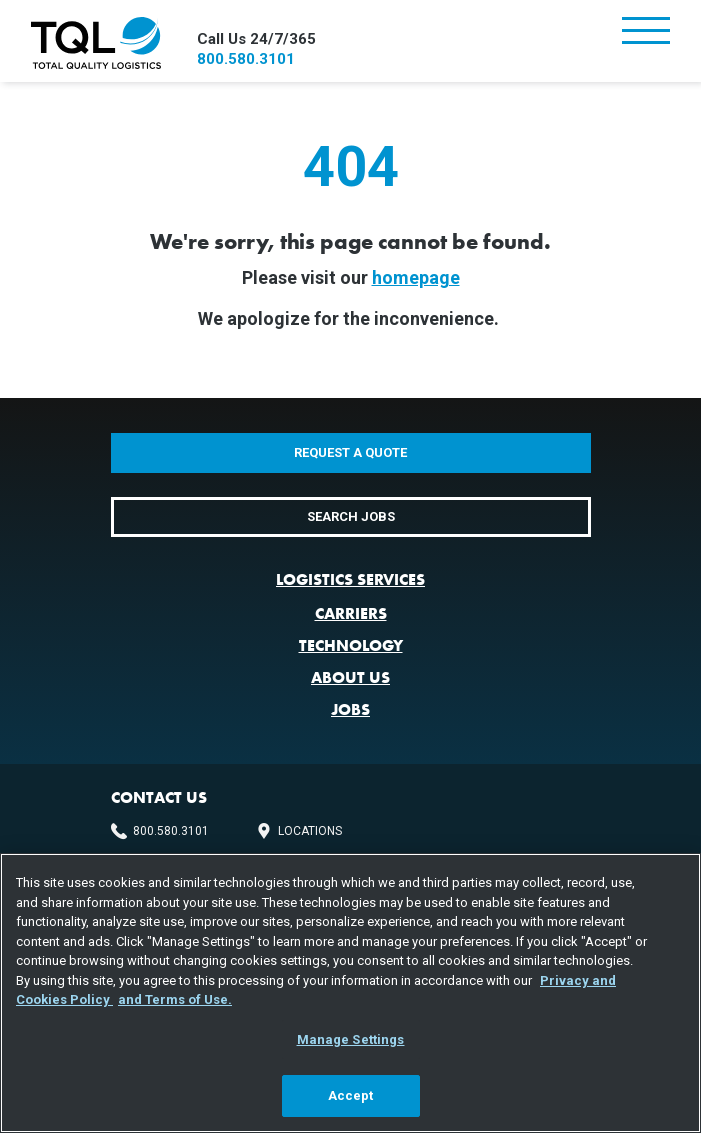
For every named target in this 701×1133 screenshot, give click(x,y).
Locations (310, 831)
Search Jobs (351, 516)
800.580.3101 (246, 59)
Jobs (350, 709)
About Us (350, 677)
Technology (351, 645)
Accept (351, 1095)
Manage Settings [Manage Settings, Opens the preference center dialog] (351, 1039)
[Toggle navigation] (646, 32)
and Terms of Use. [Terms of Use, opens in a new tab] (175, 999)
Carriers (351, 613)
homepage (416, 277)
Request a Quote (350, 452)
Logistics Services (350, 579)
